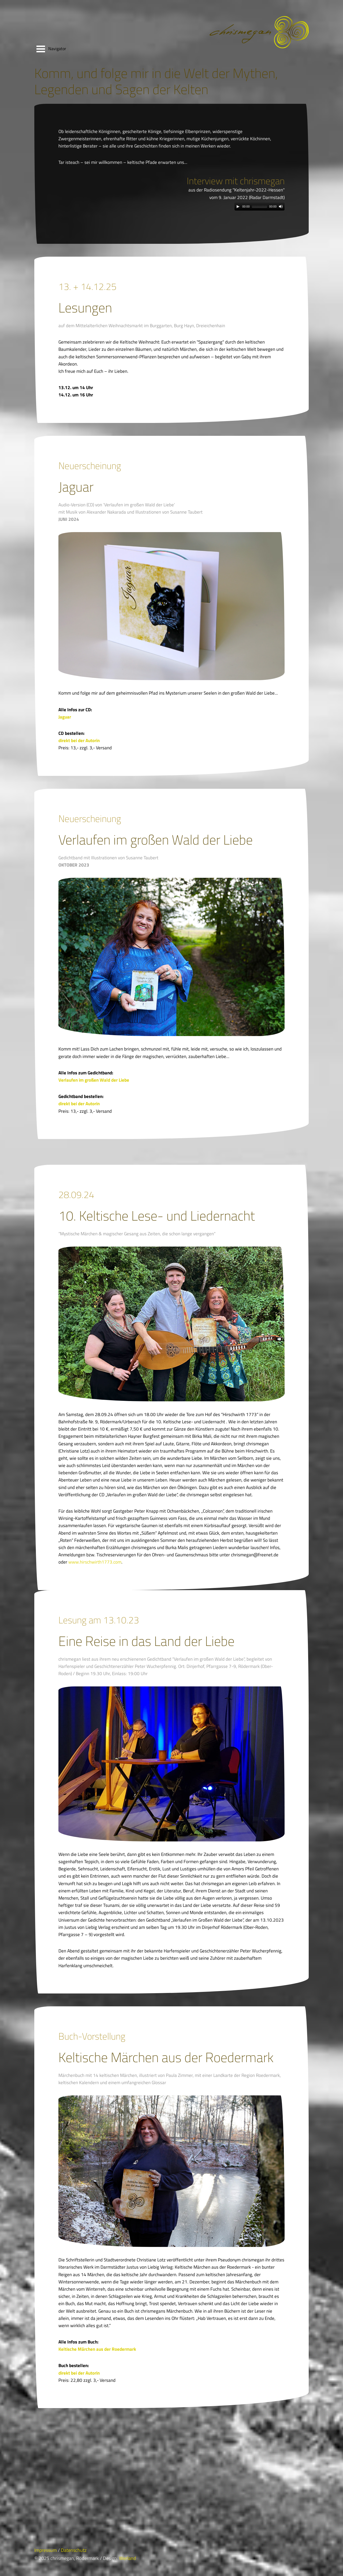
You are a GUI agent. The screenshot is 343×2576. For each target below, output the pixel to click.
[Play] (238, 206)
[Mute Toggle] (281, 206)
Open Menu (40, 49)
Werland (127, 2558)
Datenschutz (74, 2550)
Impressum (45, 2550)
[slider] (259, 206)
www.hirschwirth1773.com (94, 1561)
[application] (259, 206)
